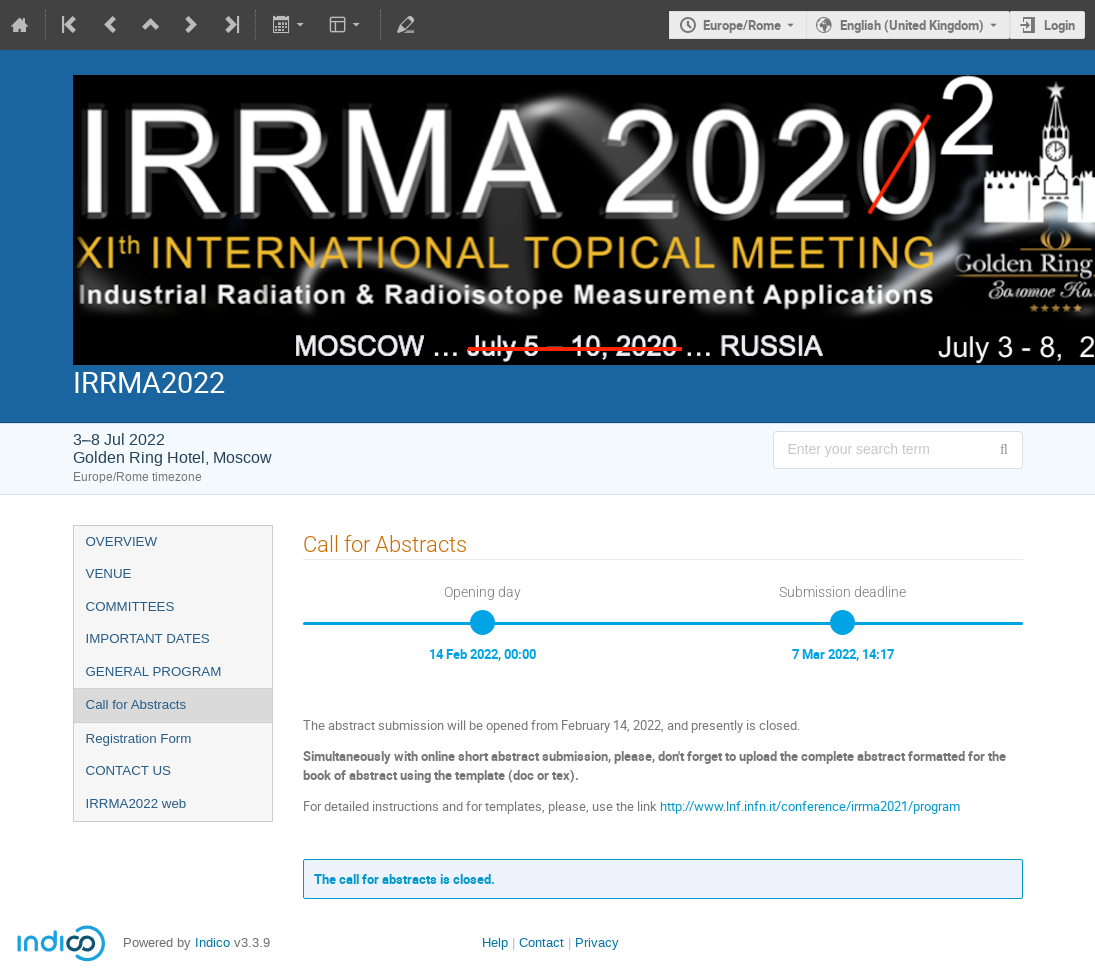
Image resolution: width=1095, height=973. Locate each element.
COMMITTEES (130, 606)
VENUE (109, 573)
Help (495, 942)
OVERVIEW (122, 541)
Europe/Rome (742, 25)
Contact (541, 942)
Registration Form (139, 738)
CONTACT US (128, 770)
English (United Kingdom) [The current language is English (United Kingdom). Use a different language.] (912, 25)
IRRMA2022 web (136, 803)
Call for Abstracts (136, 704)
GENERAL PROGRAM (154, 671)
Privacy (597, 942)
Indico (212, 942)
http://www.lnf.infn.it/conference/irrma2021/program (810, 806)
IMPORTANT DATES (148, 638)
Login (1059, 25)
